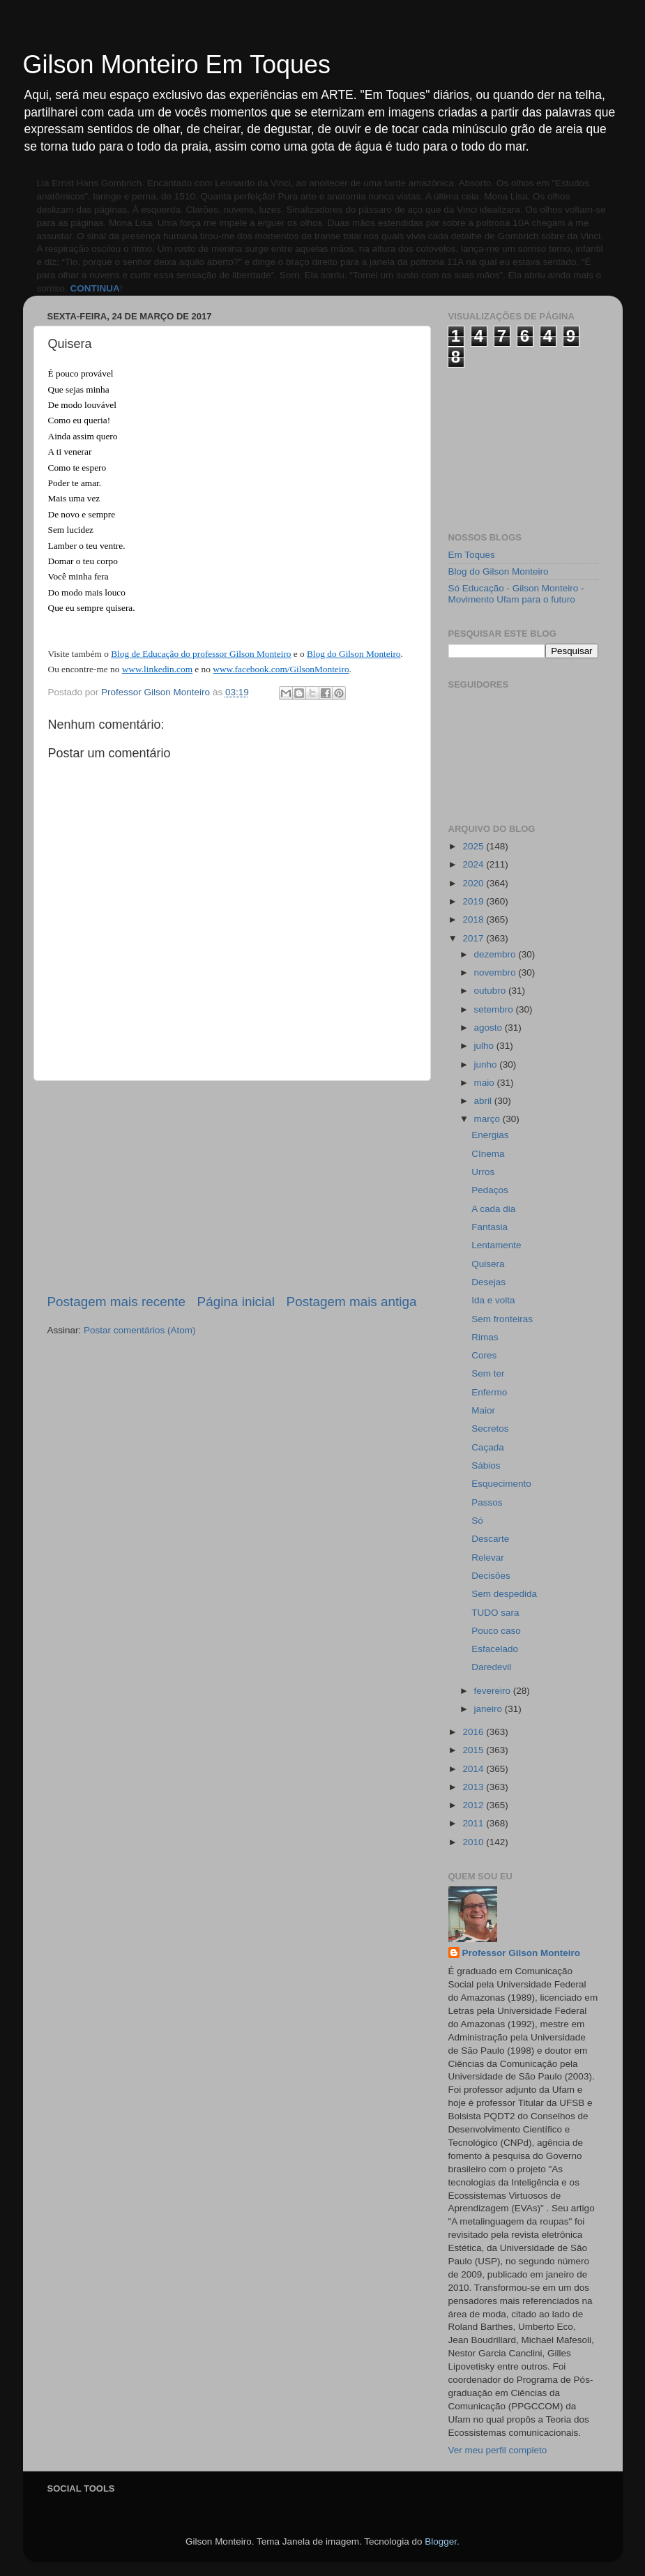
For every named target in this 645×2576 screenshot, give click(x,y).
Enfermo (489, 1392)
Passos (486, 1502)
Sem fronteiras (502, 1319)
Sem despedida (504, 1594)
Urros (482, 1172)
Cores (483, 1355)
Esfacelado (494, 1649)
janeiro (489, 1709)
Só (477, 1520)
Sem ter (487, 1373)
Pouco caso (496, 1631)
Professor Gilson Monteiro (521, 1953)
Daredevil (491, 1667)
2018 (474, 919)
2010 (474, 1842)
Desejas (488, 1282)
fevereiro (493, 1690)
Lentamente (496, 1245)
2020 (474, 883)
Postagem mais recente (116, 1301)
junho (487, 1064)
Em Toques (471, 555)
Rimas (484, 1337)
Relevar (487, 1557)
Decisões (490, 1575)
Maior (483, 1410)
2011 (474, 1823)
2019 (474, 901)
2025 (474, 846)
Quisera (487, 1264)
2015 (474, 1750)
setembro (495, 1009)
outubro (491, 990)
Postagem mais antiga (352, 1301)
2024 (474, 864)
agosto (489, 1027)
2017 (474, 938)
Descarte (490, 1538)
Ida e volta (493, 1300)
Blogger (441, 2541)
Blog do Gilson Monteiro (498, 571)
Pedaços (489, 1190)
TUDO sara (495, 1612)
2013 (474, 1787)
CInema (487, 1154)
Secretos (489, 1428)
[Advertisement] (232, 1187)
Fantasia (489, 1227)
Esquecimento (501, 1483)
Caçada (487, 1447)
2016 (474, 1732)
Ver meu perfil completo (497, 2450)
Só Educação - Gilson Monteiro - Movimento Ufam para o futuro (516, 594)
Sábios (485, 1465)
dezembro (496, 954)
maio (485, 1082)
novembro (496, 972)
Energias (489, 1135)
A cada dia (493, 1209)
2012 (474, 1805)
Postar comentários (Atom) (140, 1330)
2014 (474, 1769)
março (488, 1119)
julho (485, 1045)
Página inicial (236, 1301)
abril (484, 1101)
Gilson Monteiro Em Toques (177, 64)
